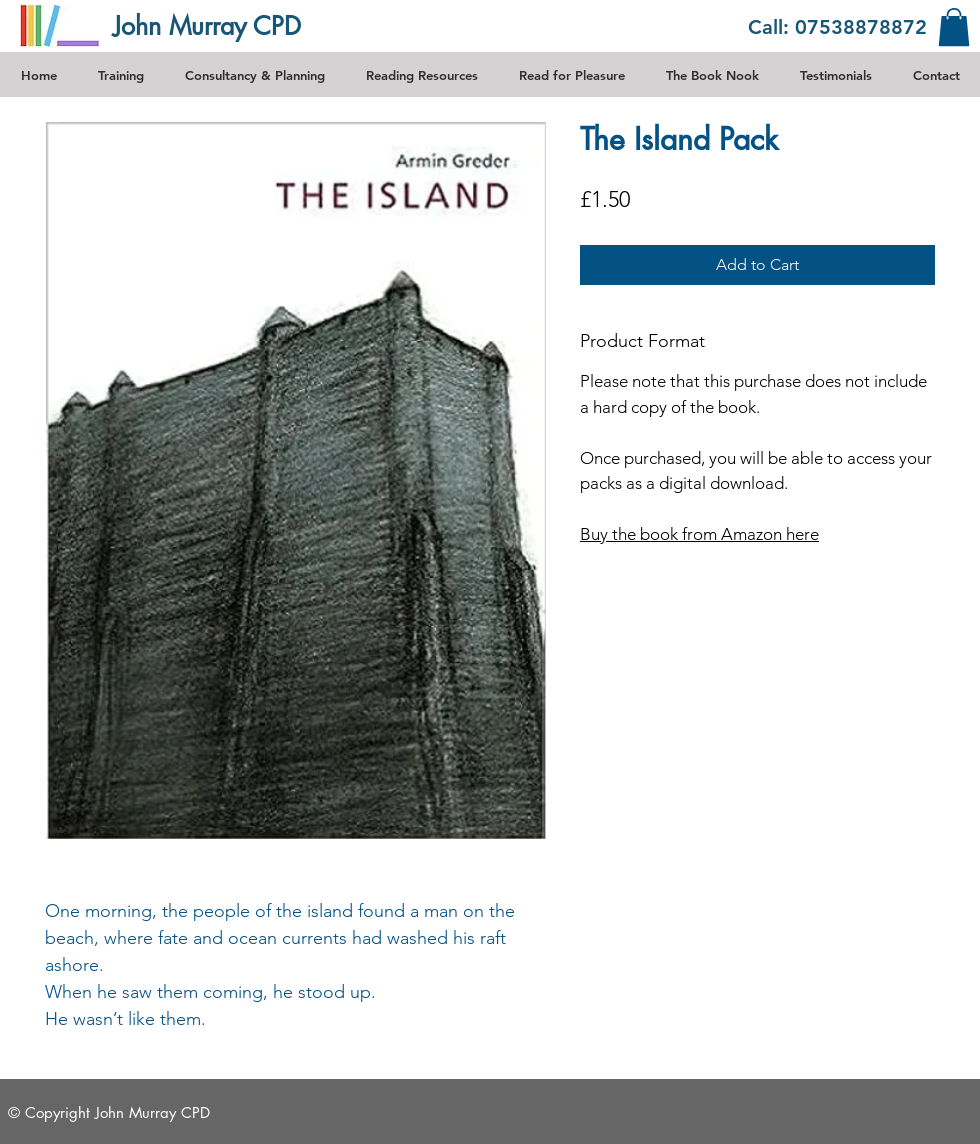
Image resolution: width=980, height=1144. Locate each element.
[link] (954, 27)
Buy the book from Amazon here (699, 534)
